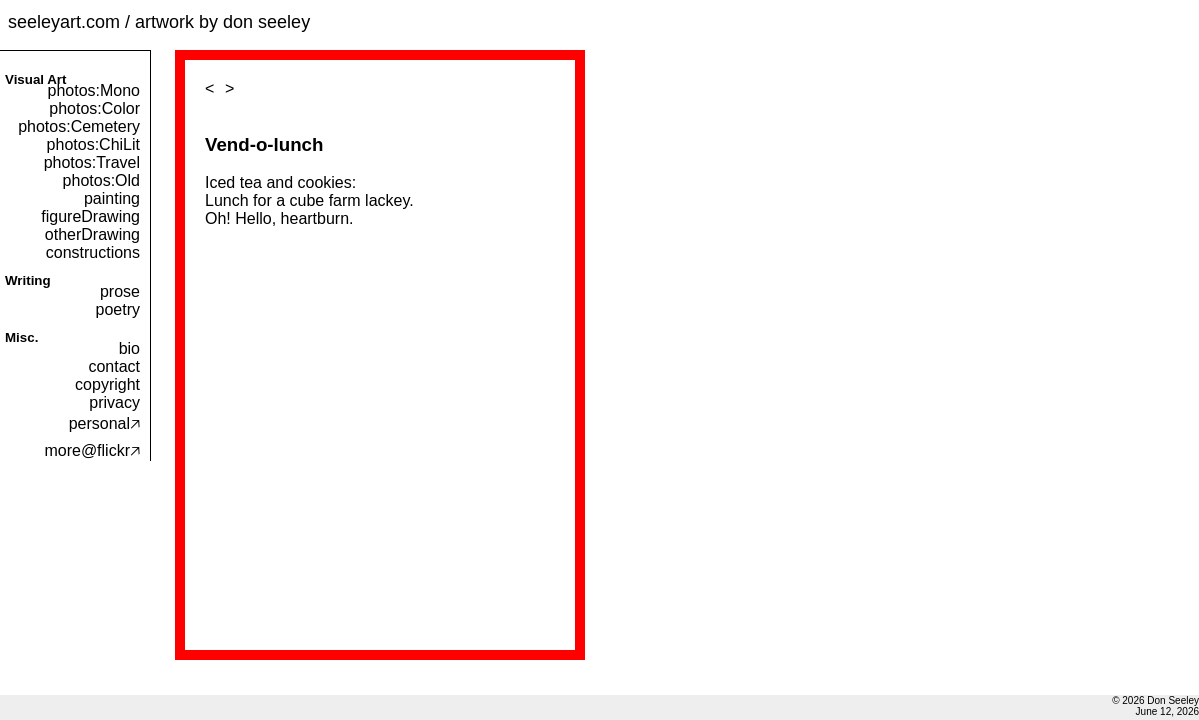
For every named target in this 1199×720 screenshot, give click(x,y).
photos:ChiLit (93, 144)
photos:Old (101, 180)
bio (129, 348)
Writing (28, 280)
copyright (107, 384)
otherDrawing (92, 234)
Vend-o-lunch (264, 144)
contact (114, 366)
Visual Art (35, 79)
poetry (118, 309)
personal (104, 423)
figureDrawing (90, 216)
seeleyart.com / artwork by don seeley (159, 22)
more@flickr (92, 450)
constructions (93, 252)
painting (112, 198)
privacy (114, 402)
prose (120, 291)
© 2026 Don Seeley (1155, 700)
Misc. (21, 337)
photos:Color (94, 108)
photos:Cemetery (79, 126)
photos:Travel (92, 162)
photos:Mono (93, 90)
